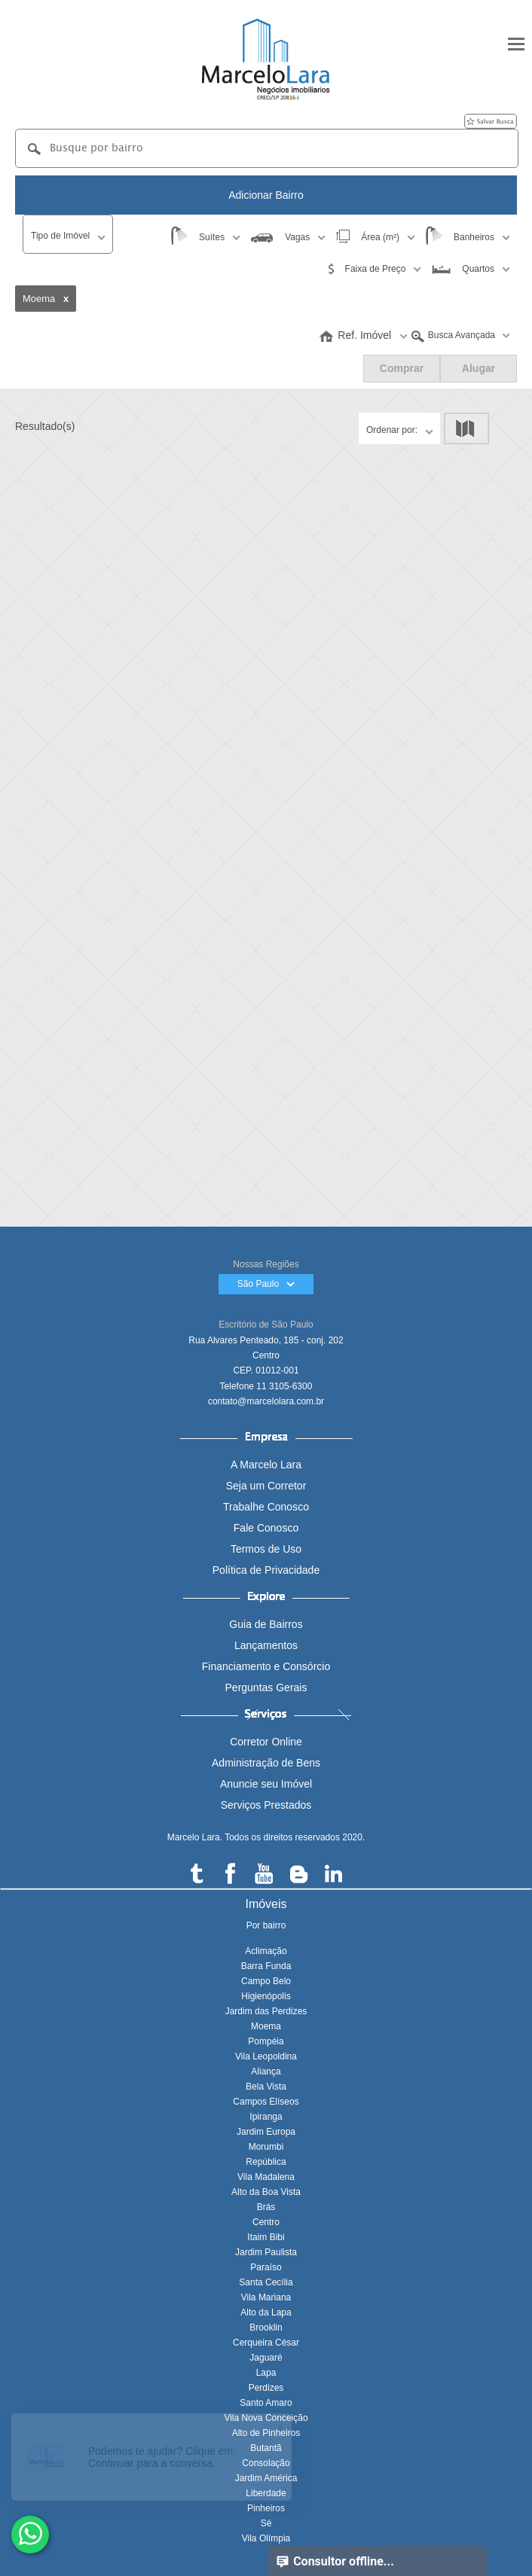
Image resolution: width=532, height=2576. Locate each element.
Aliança (265, 2071)
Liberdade (266, 2493)
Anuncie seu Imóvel (266, 1784)
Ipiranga (265, 2116)
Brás (266, 2207)
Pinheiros (266, 2508)
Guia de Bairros (265, 1624)
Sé (266, 2523)
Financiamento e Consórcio (266, 1666)
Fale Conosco (266, 1528)
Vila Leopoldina (266, 2056)
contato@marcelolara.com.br (266, 1401)
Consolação (265, 2463)
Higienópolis (265, 1996)
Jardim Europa (266, 2131)
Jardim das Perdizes (266, 2011)
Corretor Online (266, 1742)
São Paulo (266, 1284)
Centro (266, 2222)
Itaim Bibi (265, 2237)
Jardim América (266, 2478)
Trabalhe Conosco (266, 1507)
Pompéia (265, 2041)
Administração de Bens (266, 1763)
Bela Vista (266, 2086)
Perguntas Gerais (266, 1687)
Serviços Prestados (266, 1805)
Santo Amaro (266, 2403)
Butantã (265, 2448)
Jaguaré (265, 2357)
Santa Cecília (265, 2282)
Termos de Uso (266, 1549)
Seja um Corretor (266, 1486)
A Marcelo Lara (266, 1465)
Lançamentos (266, 1645)
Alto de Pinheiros (266, 2433)
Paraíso (265, 2267)
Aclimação (265, 1951)
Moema (266, 2026)
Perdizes (266, 2387)
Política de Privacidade (266, 1570)
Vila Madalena (266, 2177)
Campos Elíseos (265, 2101)
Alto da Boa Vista (266, 2192)
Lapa (266, 2372)
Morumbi (266, 2147)
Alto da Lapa (265, 2312)
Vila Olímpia (266, 2538)
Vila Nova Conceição (265, 2418)
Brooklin (265, 2327)
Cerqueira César (266, 2342)
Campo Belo (266, 1981)
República (266, 2162)
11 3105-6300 (284, 1386)
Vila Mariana (266, 2297)
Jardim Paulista (266, 2252)
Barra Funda (266, 1966)
